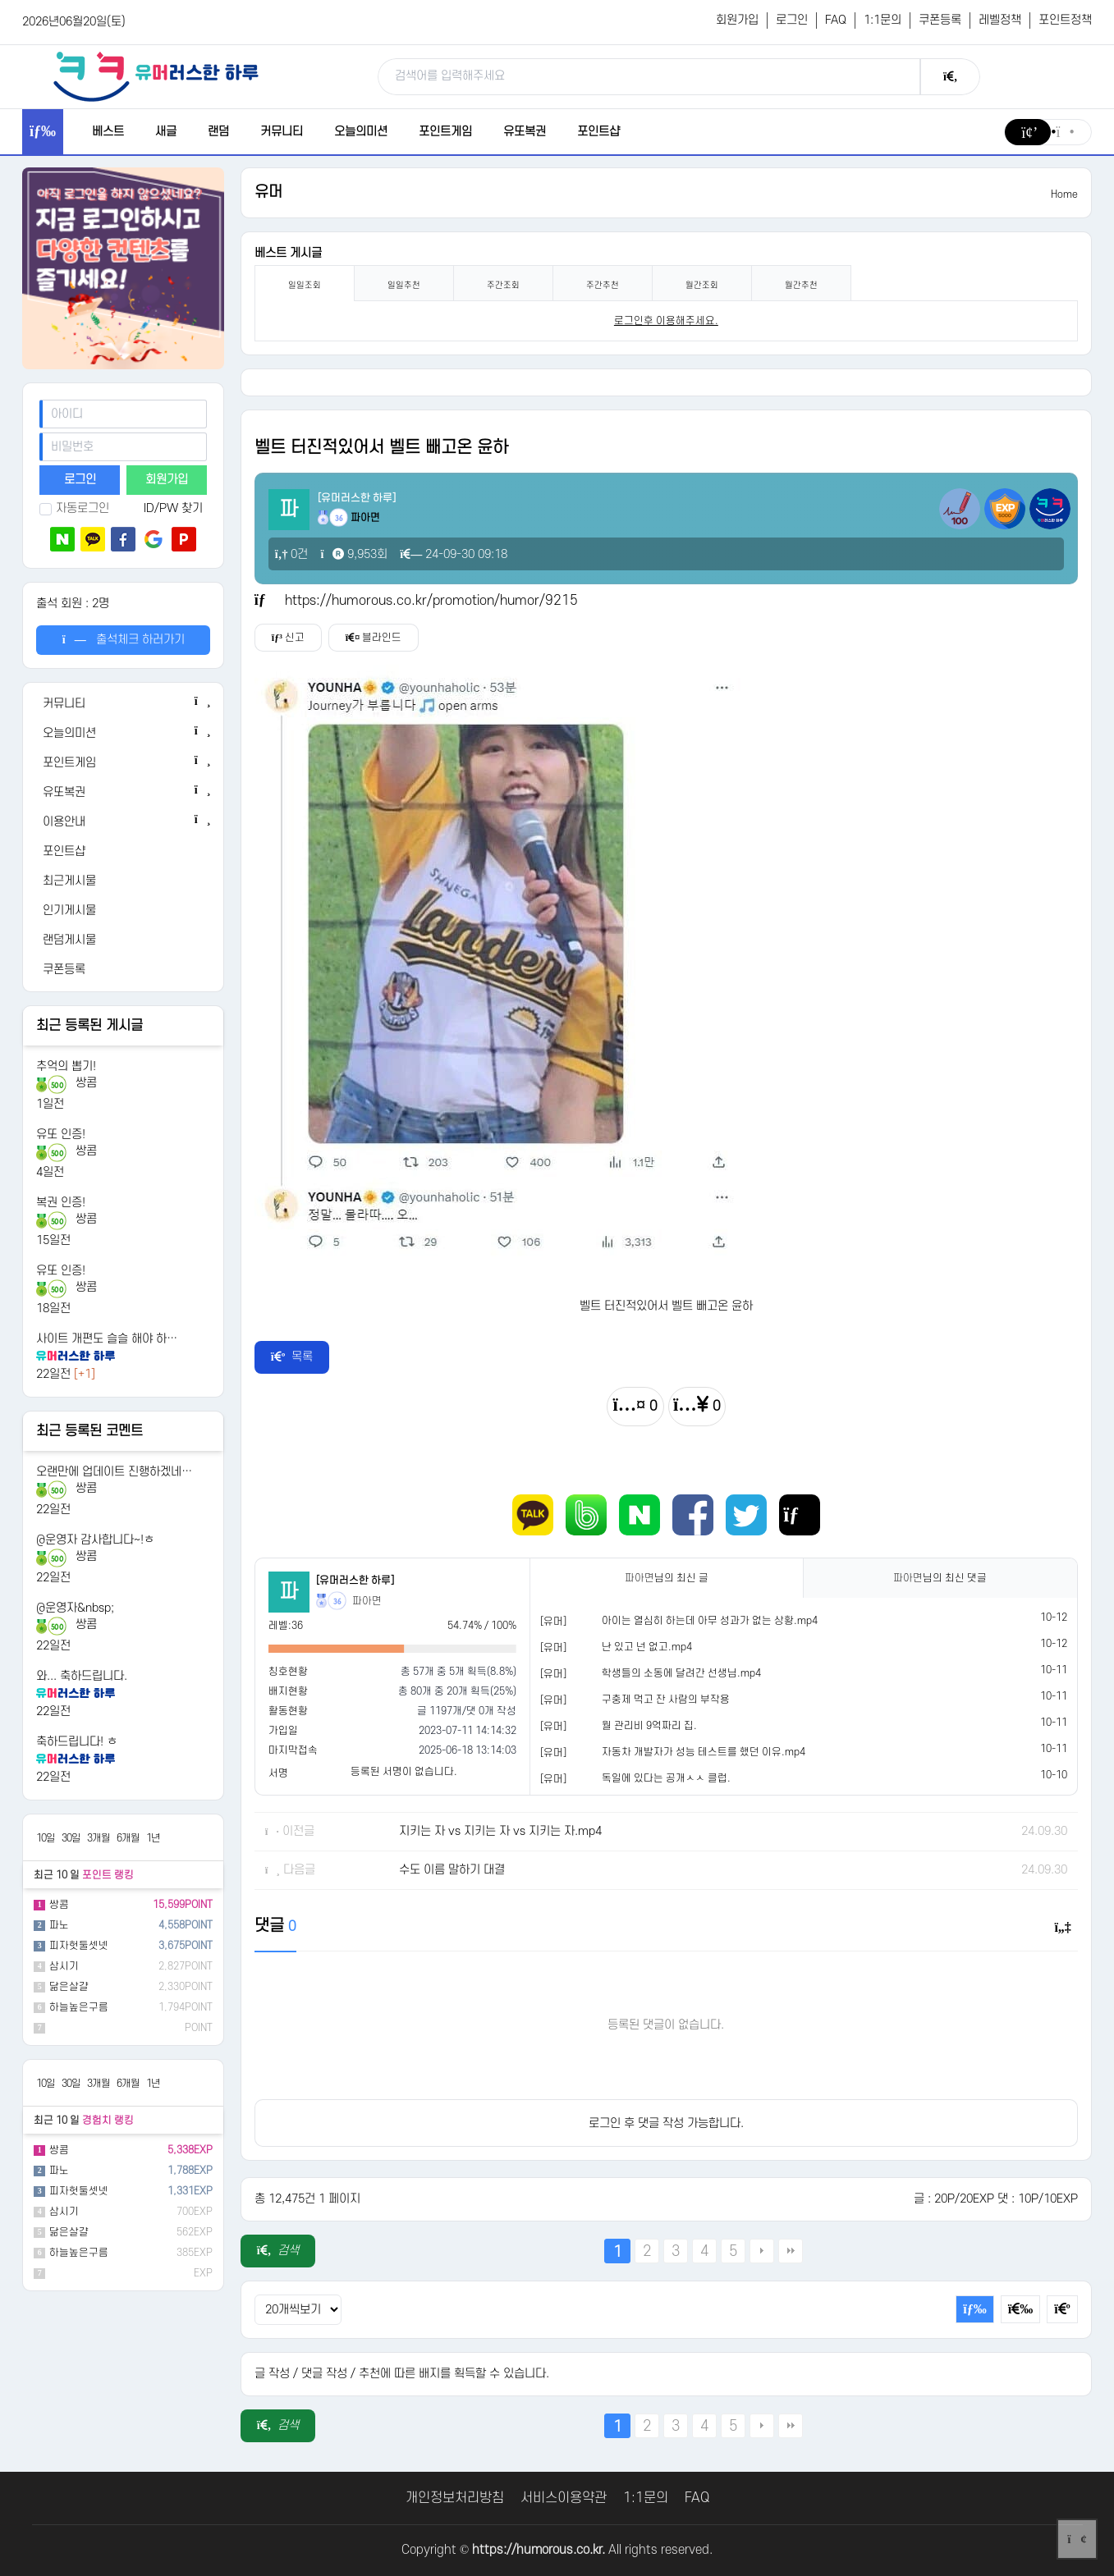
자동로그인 (74, 508)
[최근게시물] (123, 881)
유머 (268, 192)
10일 (45, 1838)
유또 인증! (60, 1135)
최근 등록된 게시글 (89, 1025)
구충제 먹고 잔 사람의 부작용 (666, 1699)
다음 (762, 2251)
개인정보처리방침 (455, 2498)
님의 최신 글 (666, 1578)
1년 (153, 1838)
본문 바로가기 (0, 0)
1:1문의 (882, 20)
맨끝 (790, 2251)
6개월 (128, 1838)
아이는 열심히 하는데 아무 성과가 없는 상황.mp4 (710, 1621)
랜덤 (218, 132)
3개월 (98, 1838)
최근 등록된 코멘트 (89, 1431)
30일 (71, 1838)
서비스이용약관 (563, 2498)
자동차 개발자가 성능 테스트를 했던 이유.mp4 (703, 1752)
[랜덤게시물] (123, 940)
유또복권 (524, 132)
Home (1064, 194)
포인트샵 (598, 132)
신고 (288, 637)
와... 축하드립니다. (81, 1676)
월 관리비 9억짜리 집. (649, 1726)
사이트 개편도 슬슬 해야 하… (106, 1339)
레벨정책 (1000, 20)
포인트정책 (1065, 20)
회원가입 (737, 20)
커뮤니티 (281, 132)
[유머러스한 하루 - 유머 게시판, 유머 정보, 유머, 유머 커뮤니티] (156, 76)
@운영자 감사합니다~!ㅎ (95, 1540)
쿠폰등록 (940, 20)
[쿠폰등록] (123, 970)
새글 (165, 132)
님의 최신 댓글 (940, 1578)
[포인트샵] (123, 852)
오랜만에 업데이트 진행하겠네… (114, 1472)
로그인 (792, 20)
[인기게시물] (123, 911)
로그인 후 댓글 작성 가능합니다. (666, 2123)
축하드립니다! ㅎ (76, 1742)
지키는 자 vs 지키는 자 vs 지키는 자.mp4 (500, 1831)
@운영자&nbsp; (75, 1608)
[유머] (553, 1621)
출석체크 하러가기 (123, 640)
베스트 (108, 132)
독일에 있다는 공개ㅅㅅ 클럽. (666, 1778)
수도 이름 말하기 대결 (452, 1870)
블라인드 (373, 637)
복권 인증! (60, 1203)
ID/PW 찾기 (173, 508)
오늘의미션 (360, 132)
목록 (292, 1357)
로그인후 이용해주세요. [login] (666, 321)
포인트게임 (445, 132)
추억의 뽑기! (66, 1066)
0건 (292, 554)
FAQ (835, 20)
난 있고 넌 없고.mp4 (647, 1647)
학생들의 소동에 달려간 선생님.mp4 (681, 1673)
